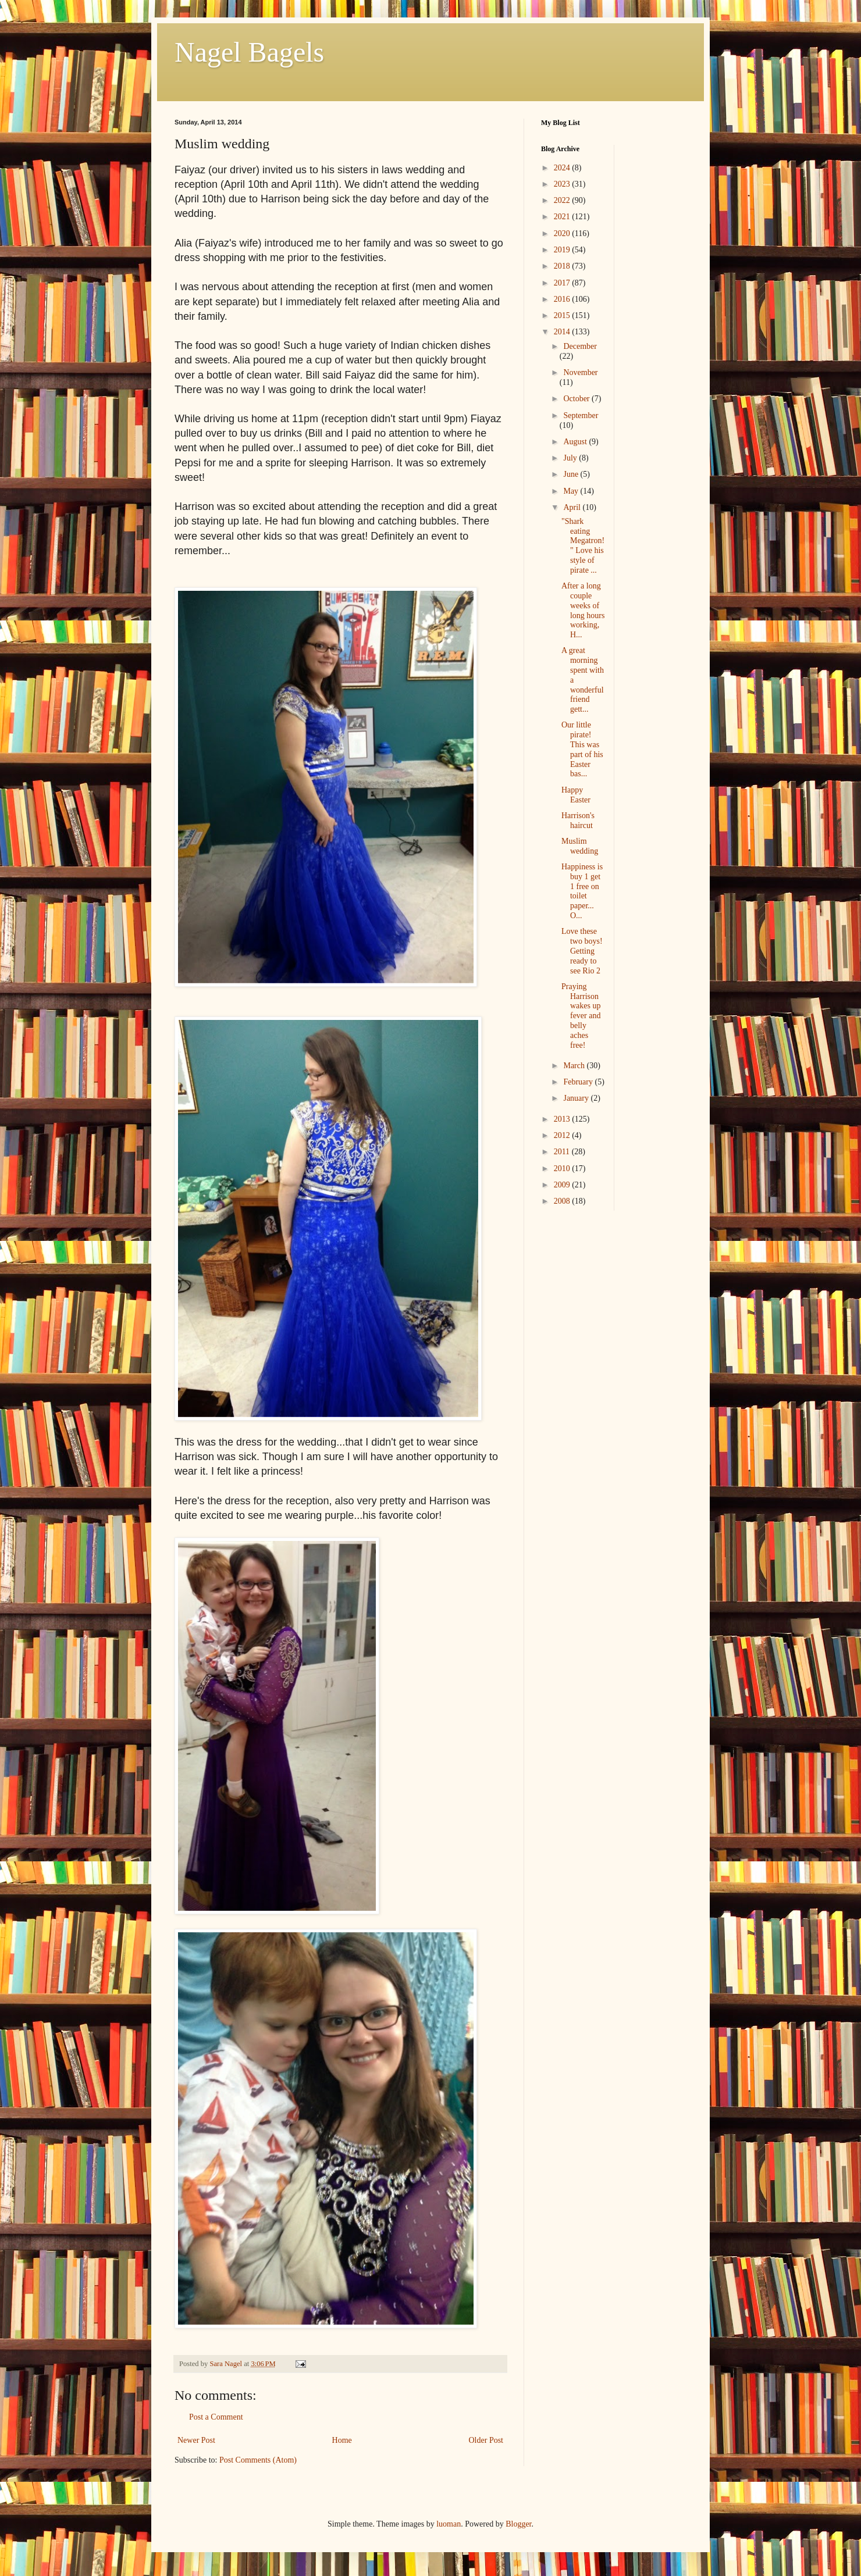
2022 (563, 200)
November (580, 372)
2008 (563, 1201)
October (577, 398)
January (576, 1098)
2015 (563, 315)
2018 (563, 266)
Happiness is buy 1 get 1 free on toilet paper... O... (582, 891)
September (580, 415)
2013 (563, 1119)
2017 (563, 283)
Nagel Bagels (249, 52)
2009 (563, 1184)
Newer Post (196, 2440)
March (574, 1065)
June (571, 474)
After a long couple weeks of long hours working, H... (583, 610)
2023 (563, 184)
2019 (563, 249)
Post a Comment (216, 2417)
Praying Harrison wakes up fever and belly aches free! (581, 1016)
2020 (563, 233)
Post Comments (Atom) (258, 2460)
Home (342, 2440)
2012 (563, 1135)
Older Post (486, 2440)
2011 (563, 1151)
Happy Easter (575, 795)
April (572, 507)
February (579, 1082)
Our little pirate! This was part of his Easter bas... (582, 749)
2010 (563, 1168)
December (580, 346)
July (571, 458)
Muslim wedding (579, 846)
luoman (448, 2524)
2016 (563, 299)
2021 (563, 216)
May (571, 491)
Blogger (518, 2524)
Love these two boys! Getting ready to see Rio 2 (582, 951)
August (576, 441)
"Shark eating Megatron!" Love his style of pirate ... (582, 546)
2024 (563, 167)
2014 (563, 331)
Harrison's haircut (578, 820)
